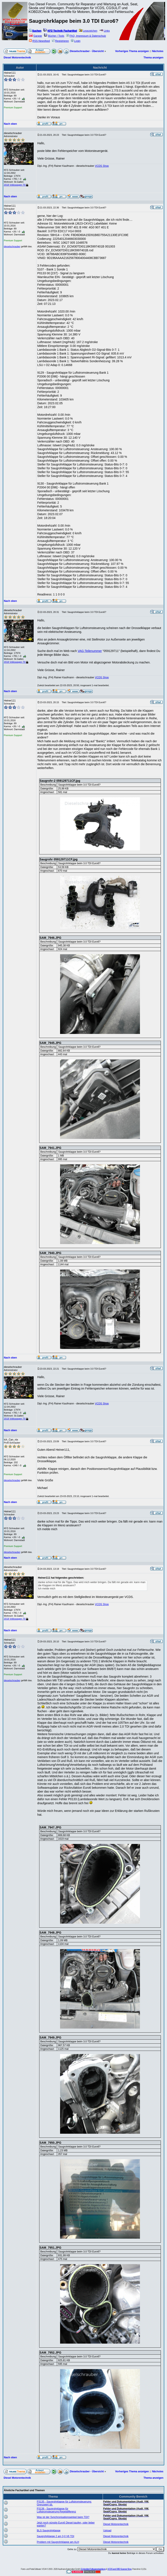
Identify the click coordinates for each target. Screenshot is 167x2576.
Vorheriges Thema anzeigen (132, 51)
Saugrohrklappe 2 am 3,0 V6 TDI (55, 2536)
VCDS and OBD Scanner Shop (119, 2569)
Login (75, 41)
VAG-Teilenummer (90, 651)
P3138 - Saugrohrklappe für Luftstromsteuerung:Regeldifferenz (56, 2510)
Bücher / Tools (54, 35)
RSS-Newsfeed (39, 41)
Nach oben (10, 123)
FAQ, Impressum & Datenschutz (86, 35)
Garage (35, 35)
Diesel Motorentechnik (17, 57)
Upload (107, 2530)
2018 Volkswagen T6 (16, 185)
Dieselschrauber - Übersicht (87, 51)
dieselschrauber (12, 246)
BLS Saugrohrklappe (48, 2530)
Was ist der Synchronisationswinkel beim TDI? (63, 2517)
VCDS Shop (102, 165)
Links (104, 30)
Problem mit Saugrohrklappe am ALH (58, 2542)
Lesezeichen (88, 30)
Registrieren (60, 41)
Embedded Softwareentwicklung (93, 2569)
